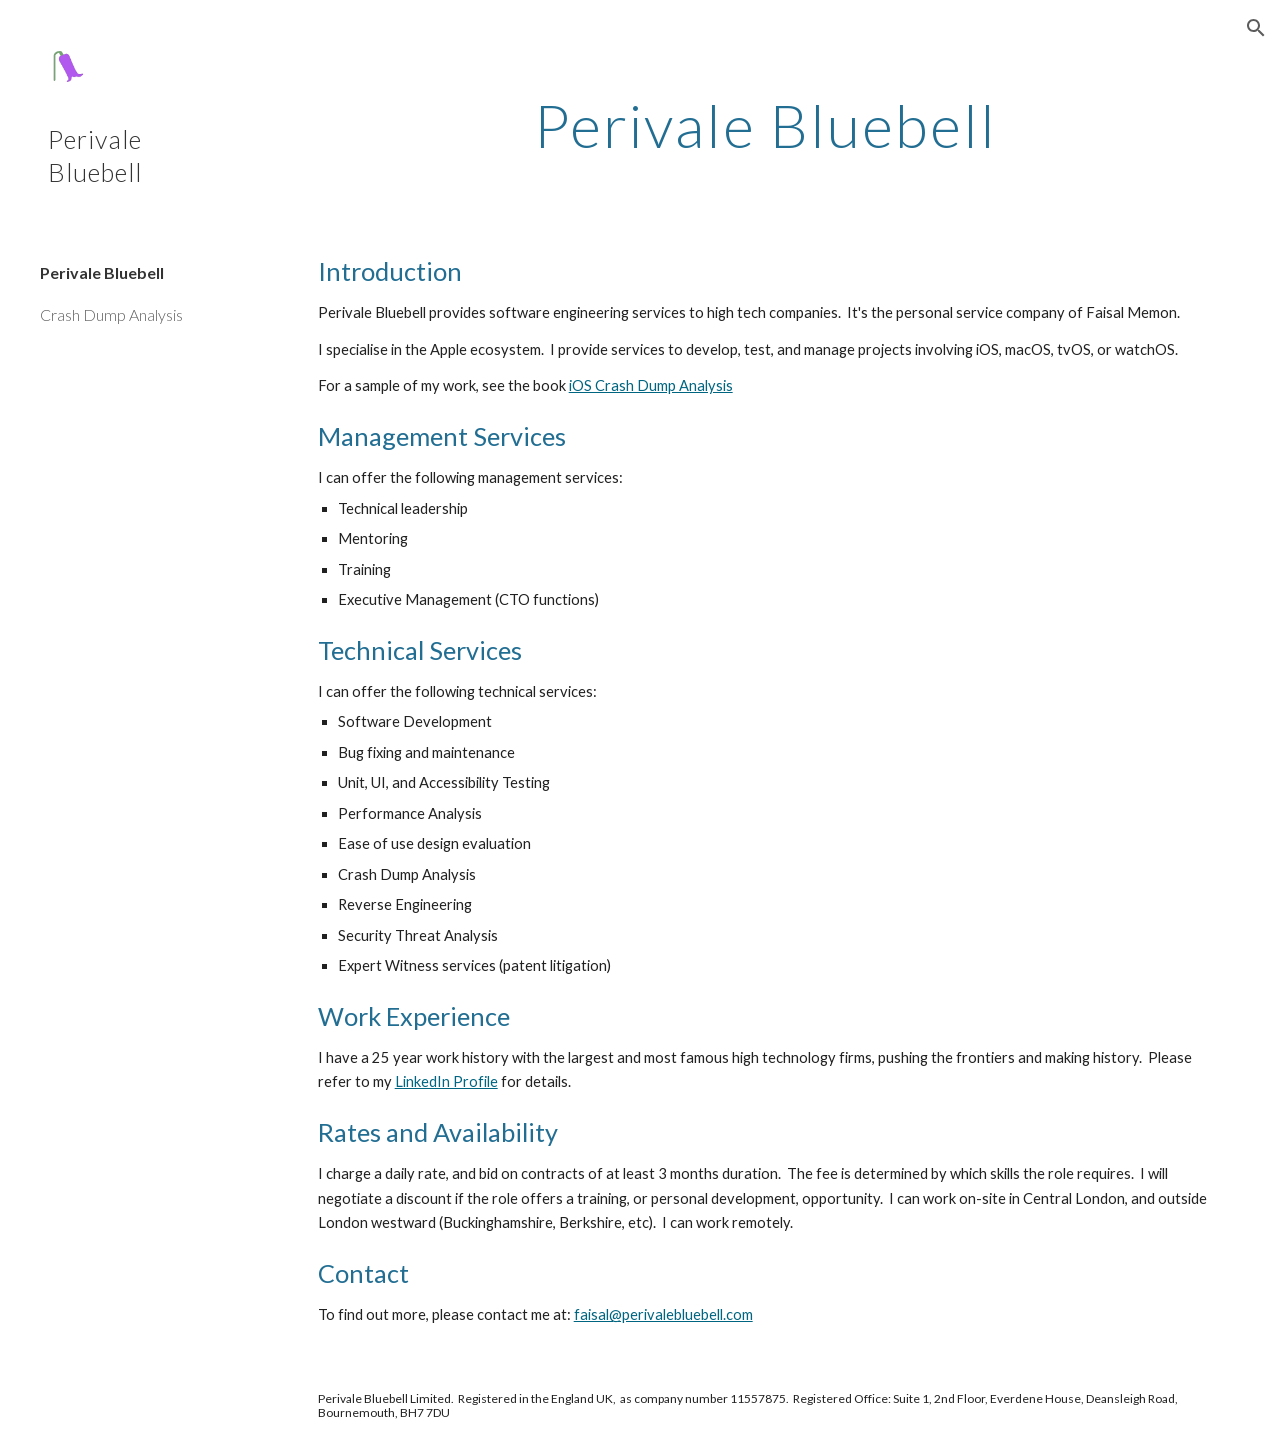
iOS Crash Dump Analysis (651, 385)
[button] (1256, 28)
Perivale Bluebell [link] (102, 272)
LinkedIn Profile (446, 1081)
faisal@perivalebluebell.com (663, 1314)
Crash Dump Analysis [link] (111, 314)
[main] (765, 125)
